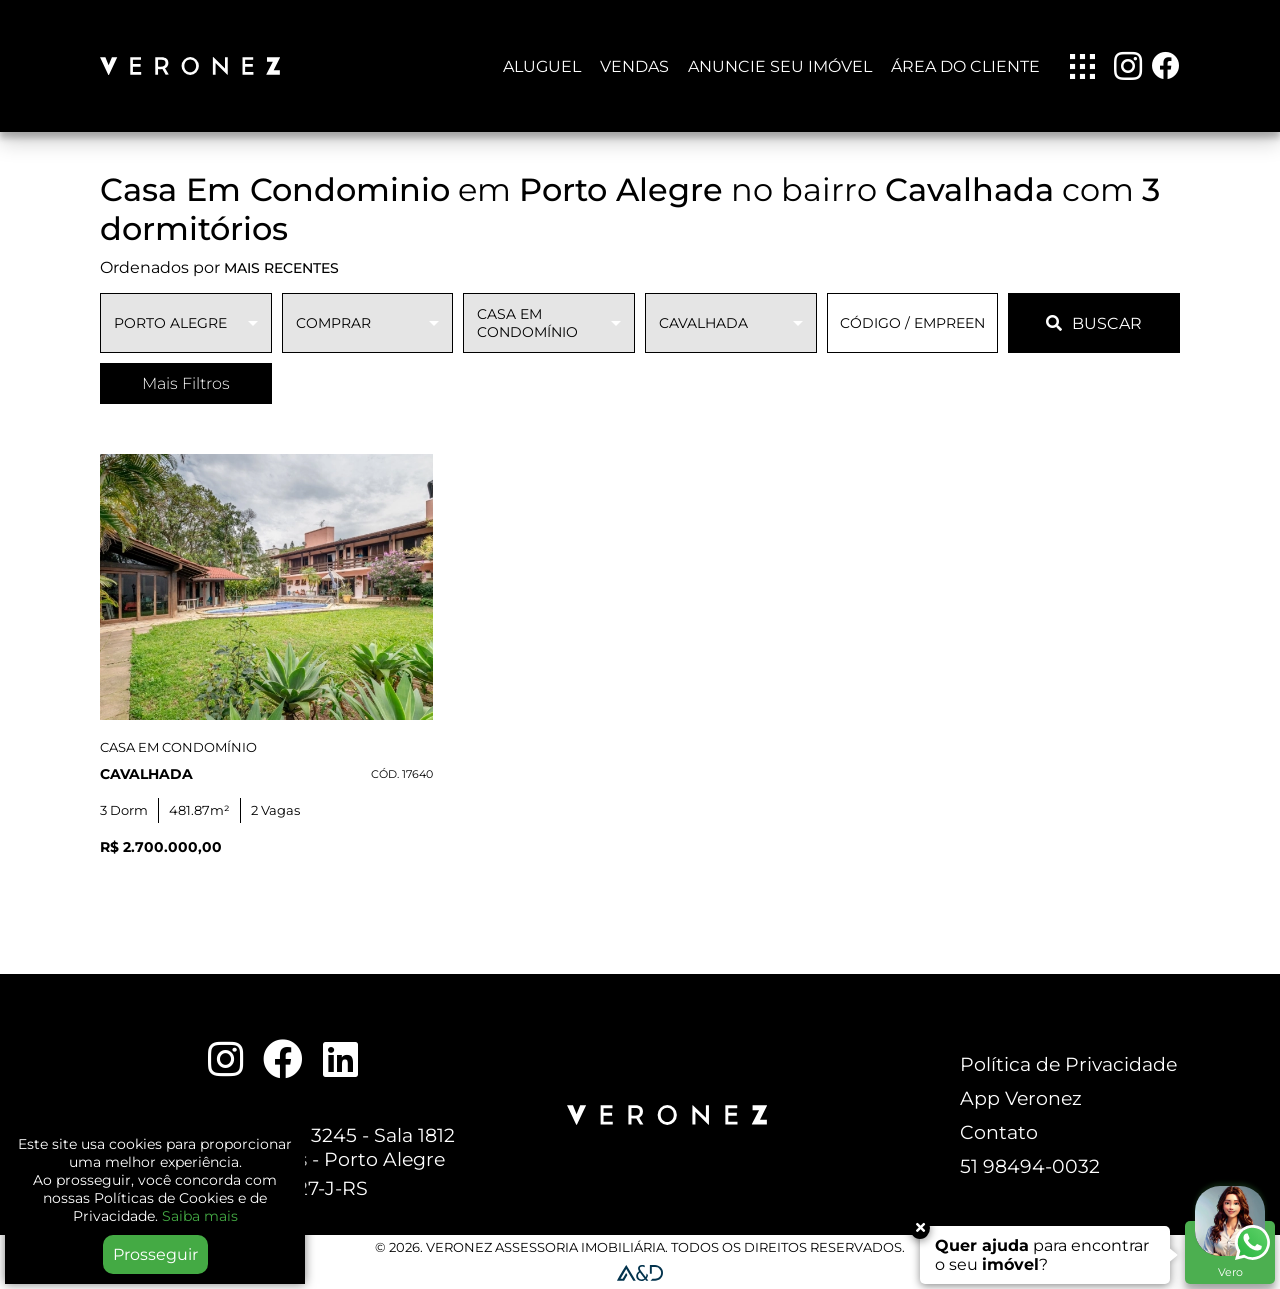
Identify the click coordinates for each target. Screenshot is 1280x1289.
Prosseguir (155, 1254)
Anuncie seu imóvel (780, 66)
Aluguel (542, 66)
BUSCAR (1094, 323)
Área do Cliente (965, 66)
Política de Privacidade (1068, 1064)
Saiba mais (200, 1216)
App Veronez (1021, 1098)
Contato (999, 1132)
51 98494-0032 (1030, 1166)
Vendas (634, 66)
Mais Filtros (186, 383)
